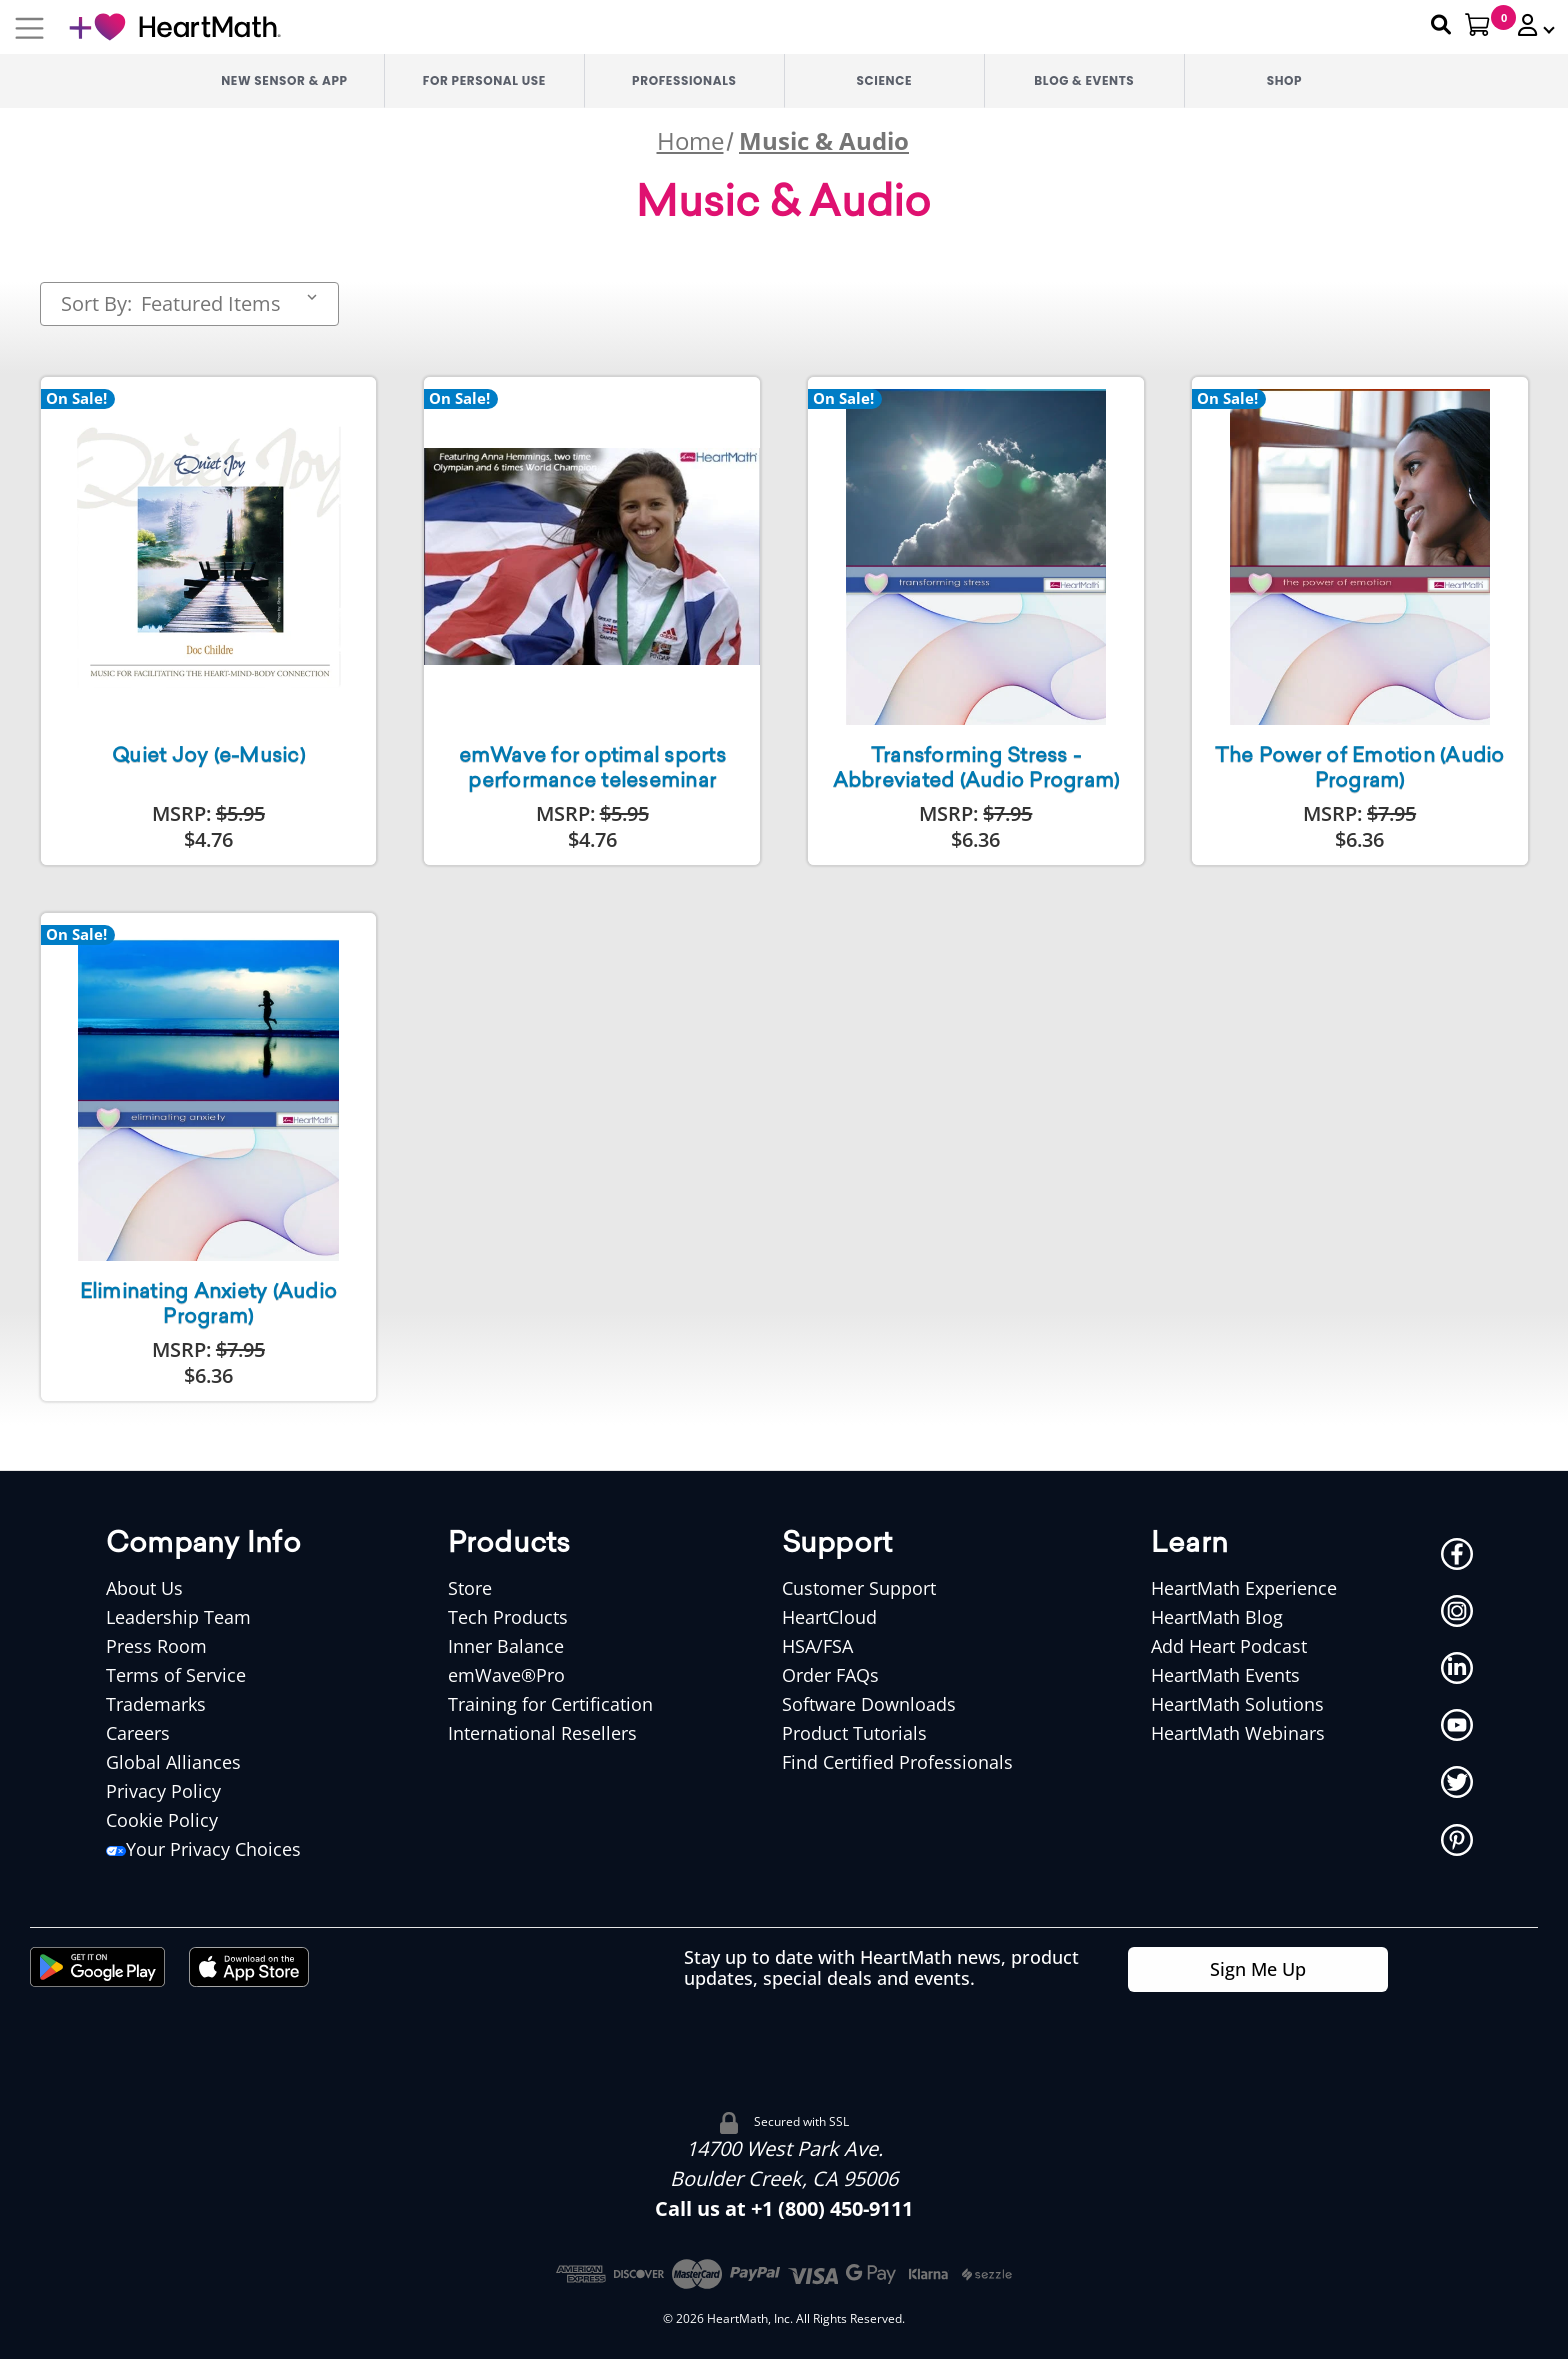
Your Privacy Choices (203, 1849)
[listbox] (232, 304)
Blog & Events (1084, 80)
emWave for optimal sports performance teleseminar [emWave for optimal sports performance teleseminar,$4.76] (592, 769)
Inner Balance (506, 1646)
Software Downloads (869, 1704)
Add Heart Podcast (1229, 1646)
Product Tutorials (854, 1733)
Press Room (156, 1646)
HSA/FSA (817, 1646)
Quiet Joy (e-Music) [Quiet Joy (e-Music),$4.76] (208, 757)
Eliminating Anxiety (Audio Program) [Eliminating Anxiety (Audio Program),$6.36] (209, 1305)
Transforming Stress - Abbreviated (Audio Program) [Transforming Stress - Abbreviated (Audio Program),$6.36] (976, 769)
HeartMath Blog (1217, 1617)
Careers (138, 1733)
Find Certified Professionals (897, 1762)
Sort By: (96, 304)
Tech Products (508, 1617)
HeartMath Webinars (1238, 1733)
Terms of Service (176, 1675)
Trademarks (156, 1704)
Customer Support (859, 1588)
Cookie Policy (162, 1820)
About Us (144, 1588)
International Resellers (542, 1733)
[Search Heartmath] (1431, 25)
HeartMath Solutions (1237, 1704)
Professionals (684, 80)
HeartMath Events (1225, 1675)
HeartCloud (829, 1617)
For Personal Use (484, 80)
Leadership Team (178, 1617)
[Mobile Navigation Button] (29, 27)
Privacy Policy (163, 1791)
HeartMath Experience (1244, 1588)
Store (470, 1588)
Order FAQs (830, 1675)
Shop (1285, 80)
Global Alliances (173, 1762)
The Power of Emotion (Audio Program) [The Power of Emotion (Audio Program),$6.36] (1360, 769)
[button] (1528, 25)
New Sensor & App (284, 80)
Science (884, 80)
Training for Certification (550, 1704)
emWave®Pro (506, 1675)
